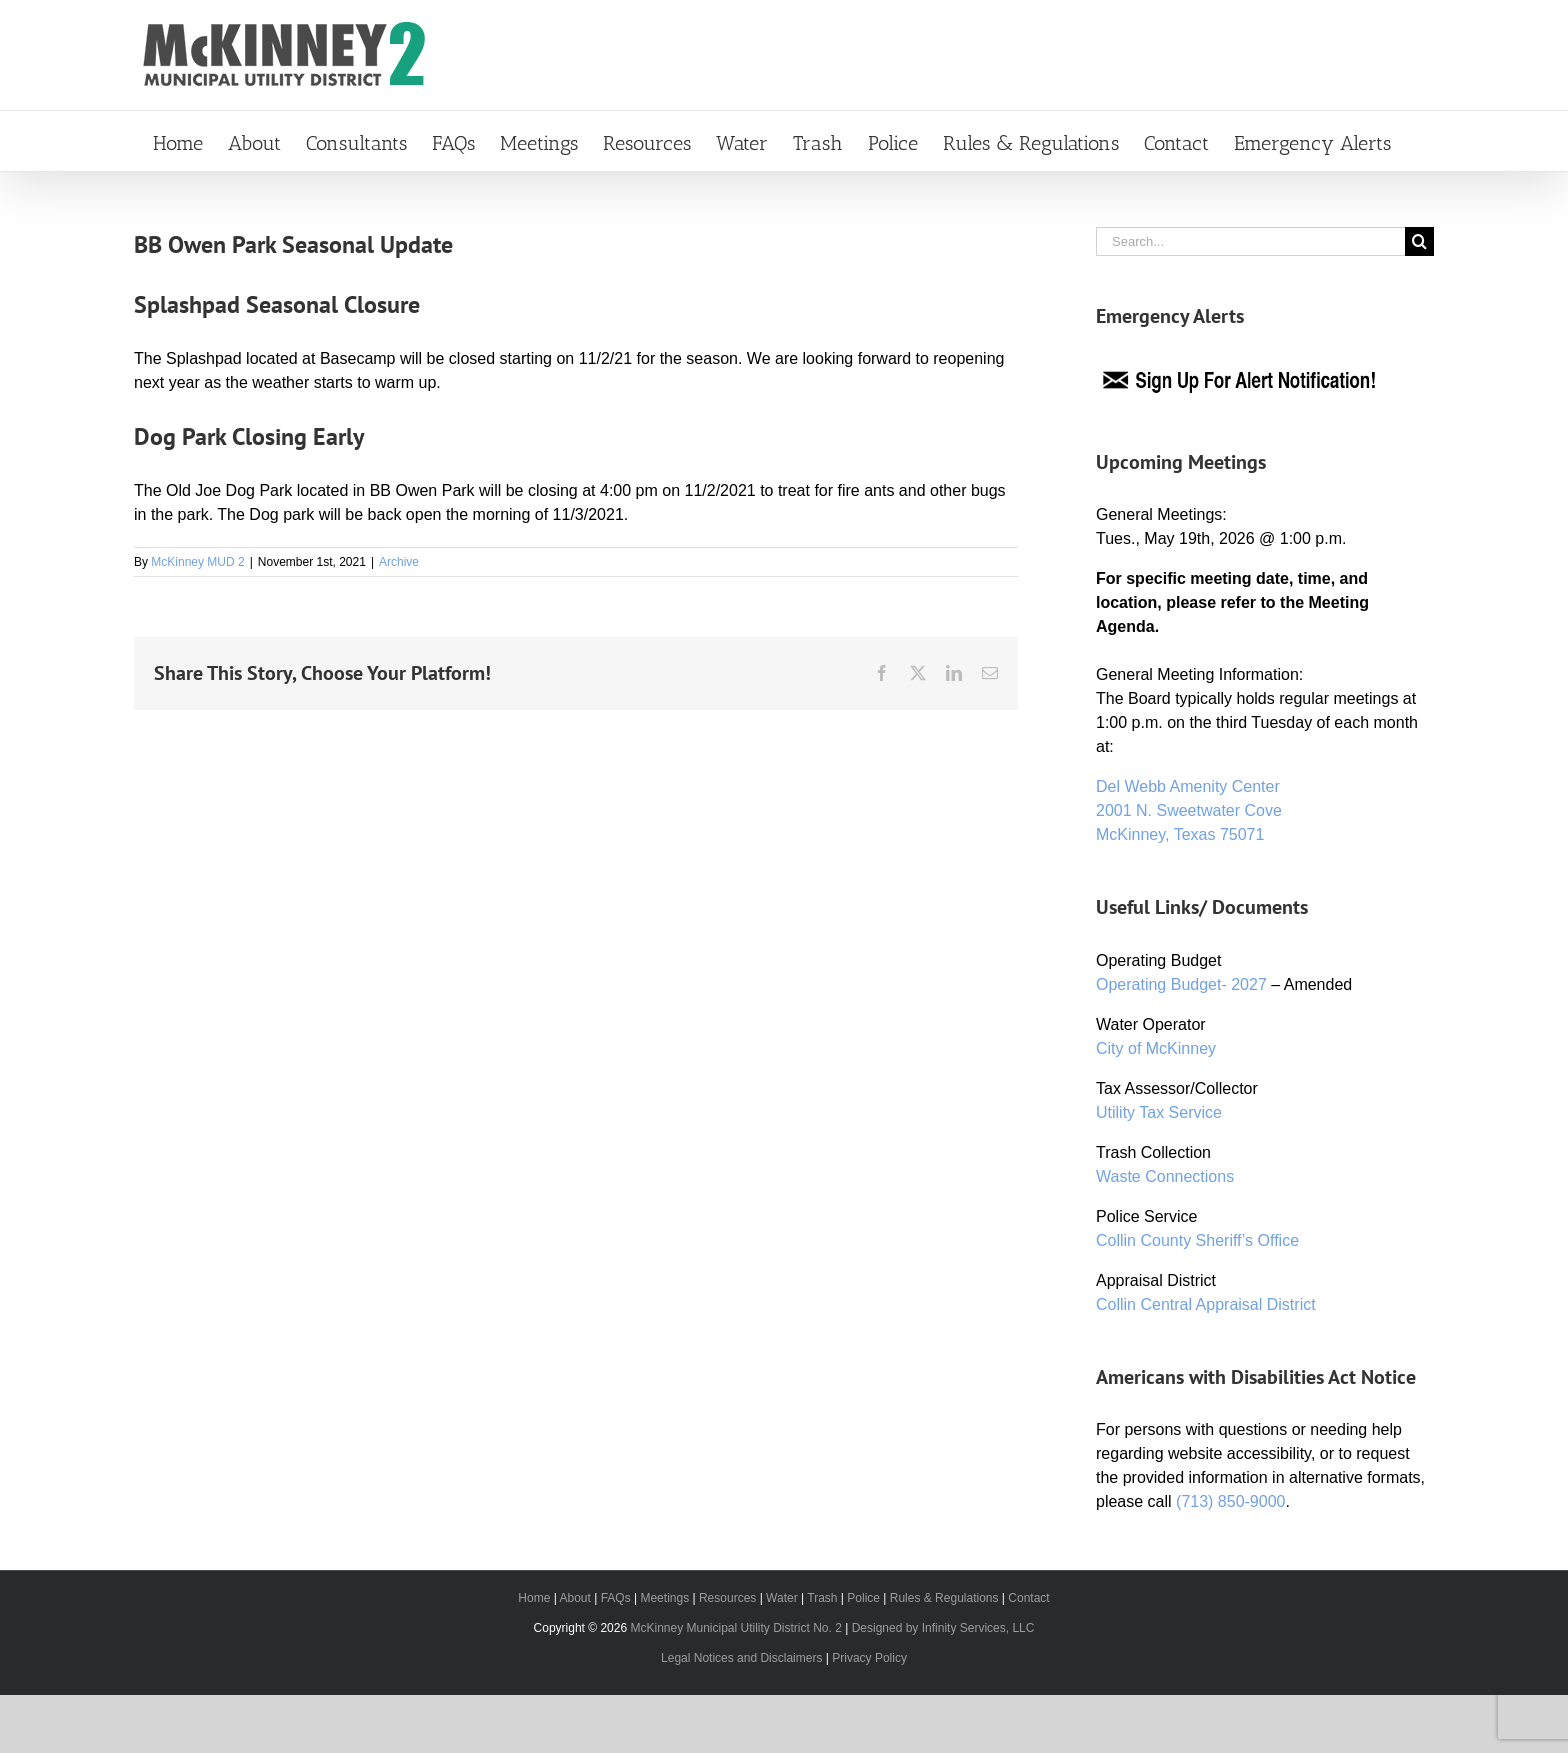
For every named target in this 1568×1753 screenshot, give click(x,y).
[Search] (1419, 241)
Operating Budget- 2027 (1181, 984)
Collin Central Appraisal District (1206, 1304)
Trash (822, 1598)
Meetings (664, 1598)
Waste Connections (1165, 1176)
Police (863, 1598)
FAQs (616, 1598)
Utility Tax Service (1159, 1112)
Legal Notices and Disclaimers (741, 1658)
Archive (399, 562)
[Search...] (1250, 241)
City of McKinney (1156, 1048)
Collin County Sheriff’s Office (1197, 1240)
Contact (1028, 1598)
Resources (727, 1598)
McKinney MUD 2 (197, 562)
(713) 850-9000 (1230, 1501)
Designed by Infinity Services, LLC (943, 1628)
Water (782, 1598)
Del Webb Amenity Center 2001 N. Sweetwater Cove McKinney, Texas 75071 (1189, 810)
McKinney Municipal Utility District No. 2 (735, 1628)
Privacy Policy (869, 1658)
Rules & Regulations (944, 1598)
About (574, 1598)
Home (534, 1598)
